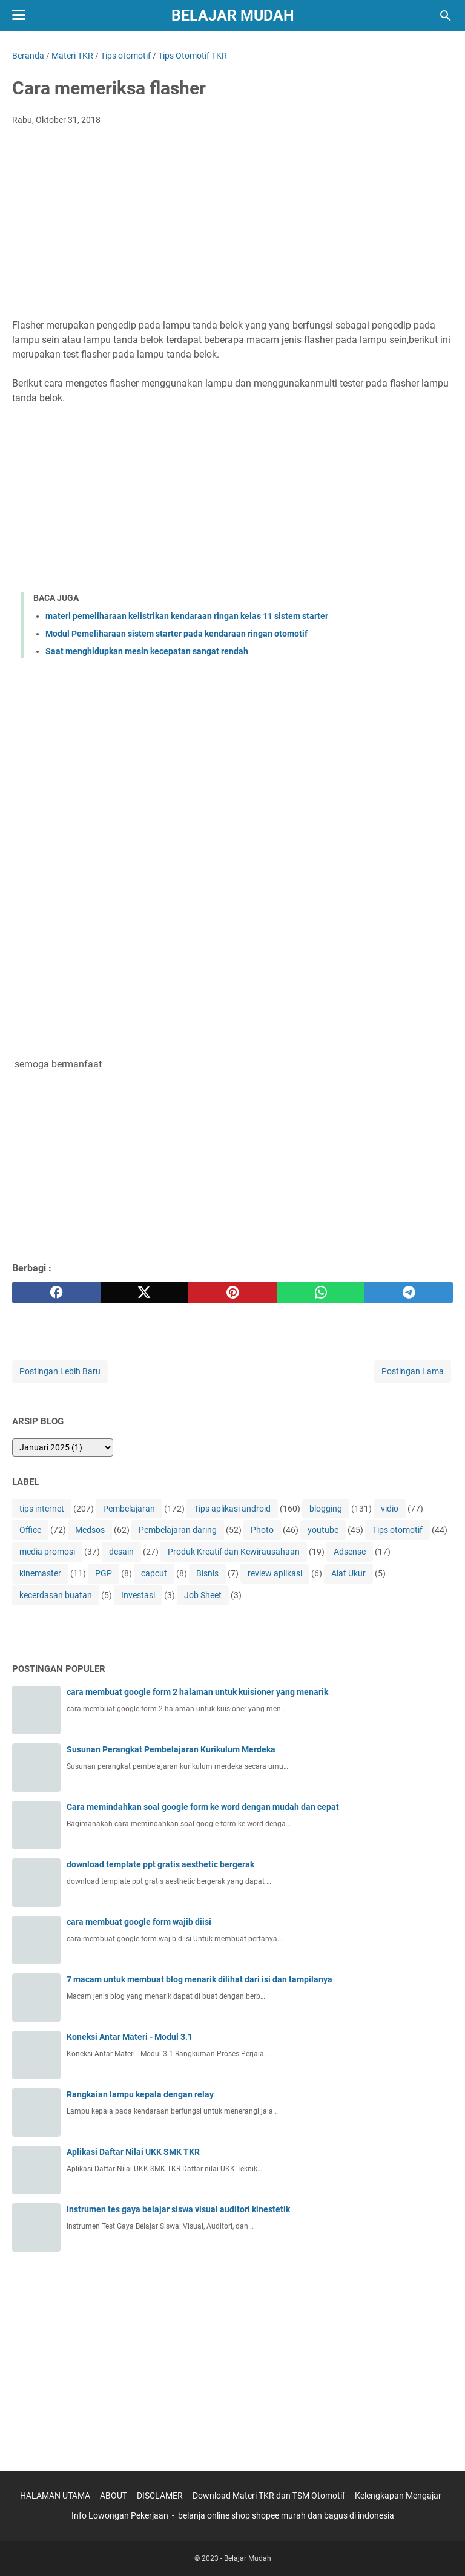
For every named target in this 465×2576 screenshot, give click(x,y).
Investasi (138, 1595)
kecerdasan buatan (55, 1595)
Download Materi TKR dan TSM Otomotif (269, 2495)
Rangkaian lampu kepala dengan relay (140, 2094)
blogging (325, 1508)
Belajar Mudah (232, 15)
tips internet (41, 1508)
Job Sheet (203, 1595)
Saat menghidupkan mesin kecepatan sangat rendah (146, 651)
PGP (103, 1573)
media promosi (47, 1551)
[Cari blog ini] (445, 15)
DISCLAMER (161, 2495)
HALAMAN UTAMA (55, 2495)
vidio (389, 1508)
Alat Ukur (348, 1573)
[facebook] (56, 1292)
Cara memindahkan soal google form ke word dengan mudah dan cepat (203, 1807)
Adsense (350, 1551)
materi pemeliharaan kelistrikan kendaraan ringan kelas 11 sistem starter (186, 616)
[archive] (62, 1447)
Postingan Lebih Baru (60, 1371)
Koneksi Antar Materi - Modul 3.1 (130, 2037)
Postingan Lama (412, 1371)
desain (121, 1551)
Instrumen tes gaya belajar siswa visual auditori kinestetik (178, 2209)
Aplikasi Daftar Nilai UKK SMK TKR (133, 2152)
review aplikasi (275, 1573)
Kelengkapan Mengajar (398, 2495)
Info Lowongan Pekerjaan (119, 2515)
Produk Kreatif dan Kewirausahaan (234, 1551)
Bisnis (207, 1573)
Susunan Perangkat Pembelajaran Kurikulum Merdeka (171, 1749)
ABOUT (113, 2495)
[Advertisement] (232, 225)
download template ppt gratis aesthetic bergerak (160, 1864)
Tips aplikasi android (232, 1508)
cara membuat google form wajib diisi (139, 1922)
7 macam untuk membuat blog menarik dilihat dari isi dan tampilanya (199, 1979)
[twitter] (145, 1292)
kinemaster (40, 1573)
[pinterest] (232, 1292)
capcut (154, 1573)
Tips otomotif (397, 1530)
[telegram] (408, 1292)
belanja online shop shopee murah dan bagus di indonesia (286, 2515)
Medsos (90, 1530)
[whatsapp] (321, 1292)
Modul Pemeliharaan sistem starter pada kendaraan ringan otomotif (176, 633)
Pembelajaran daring (178, 1530)
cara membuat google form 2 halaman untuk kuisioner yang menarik (197, 1692)
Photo (262, 1530)
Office (30, 1530)
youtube (323, 1530)
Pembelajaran (129, 1508)
